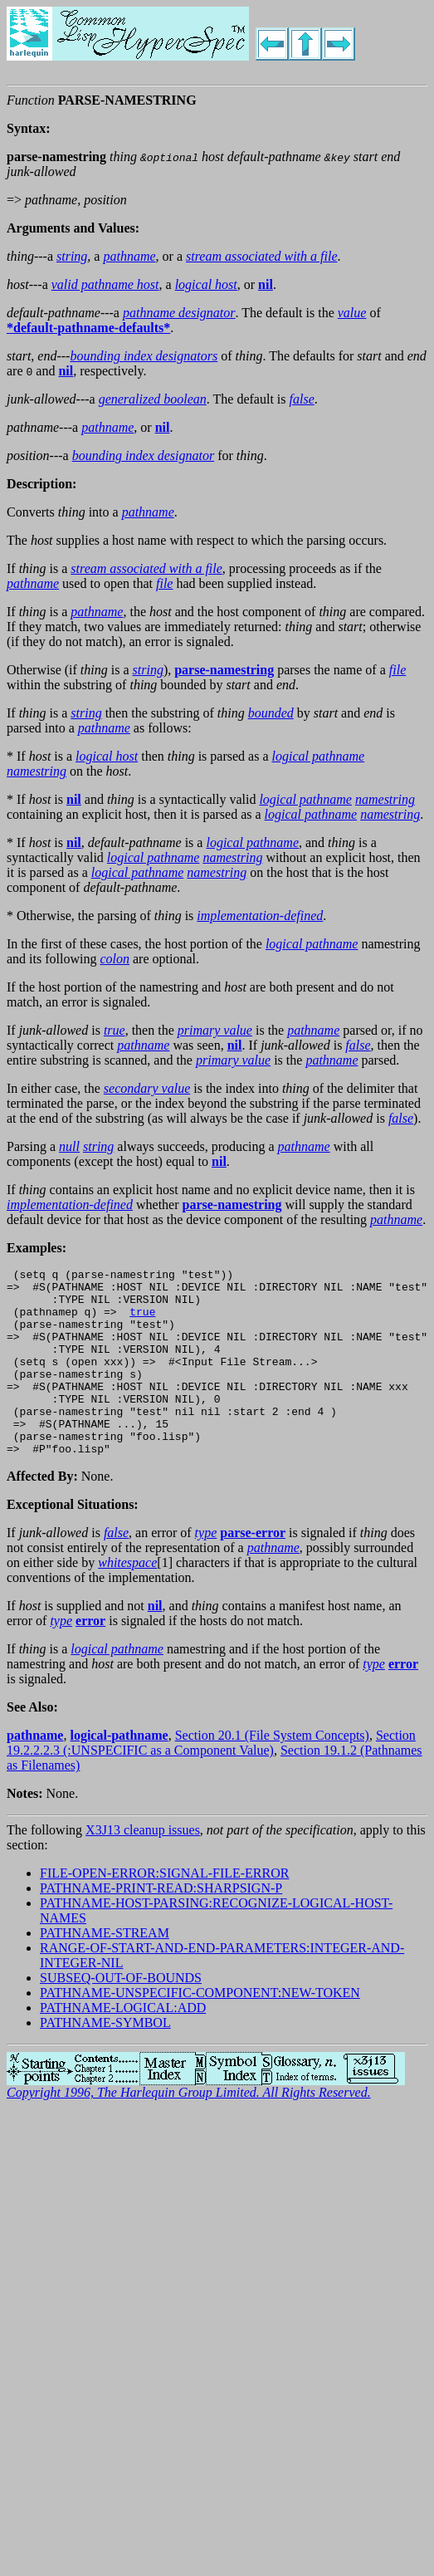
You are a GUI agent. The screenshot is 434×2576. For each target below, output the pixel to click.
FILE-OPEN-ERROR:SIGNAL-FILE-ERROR (164, 1910)
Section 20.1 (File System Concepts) (272, 1772)
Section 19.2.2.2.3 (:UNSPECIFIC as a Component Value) (211, 1780)
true (142, 1321)
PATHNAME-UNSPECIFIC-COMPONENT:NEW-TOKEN (200, 2030)
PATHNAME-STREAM (104, 1970)
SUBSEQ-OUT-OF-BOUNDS (121, 2015)
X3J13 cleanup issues (142, 1867)
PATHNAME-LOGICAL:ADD (123, 2045)
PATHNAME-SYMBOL (105, 2060)
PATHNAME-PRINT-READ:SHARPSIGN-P (161, 1925)
